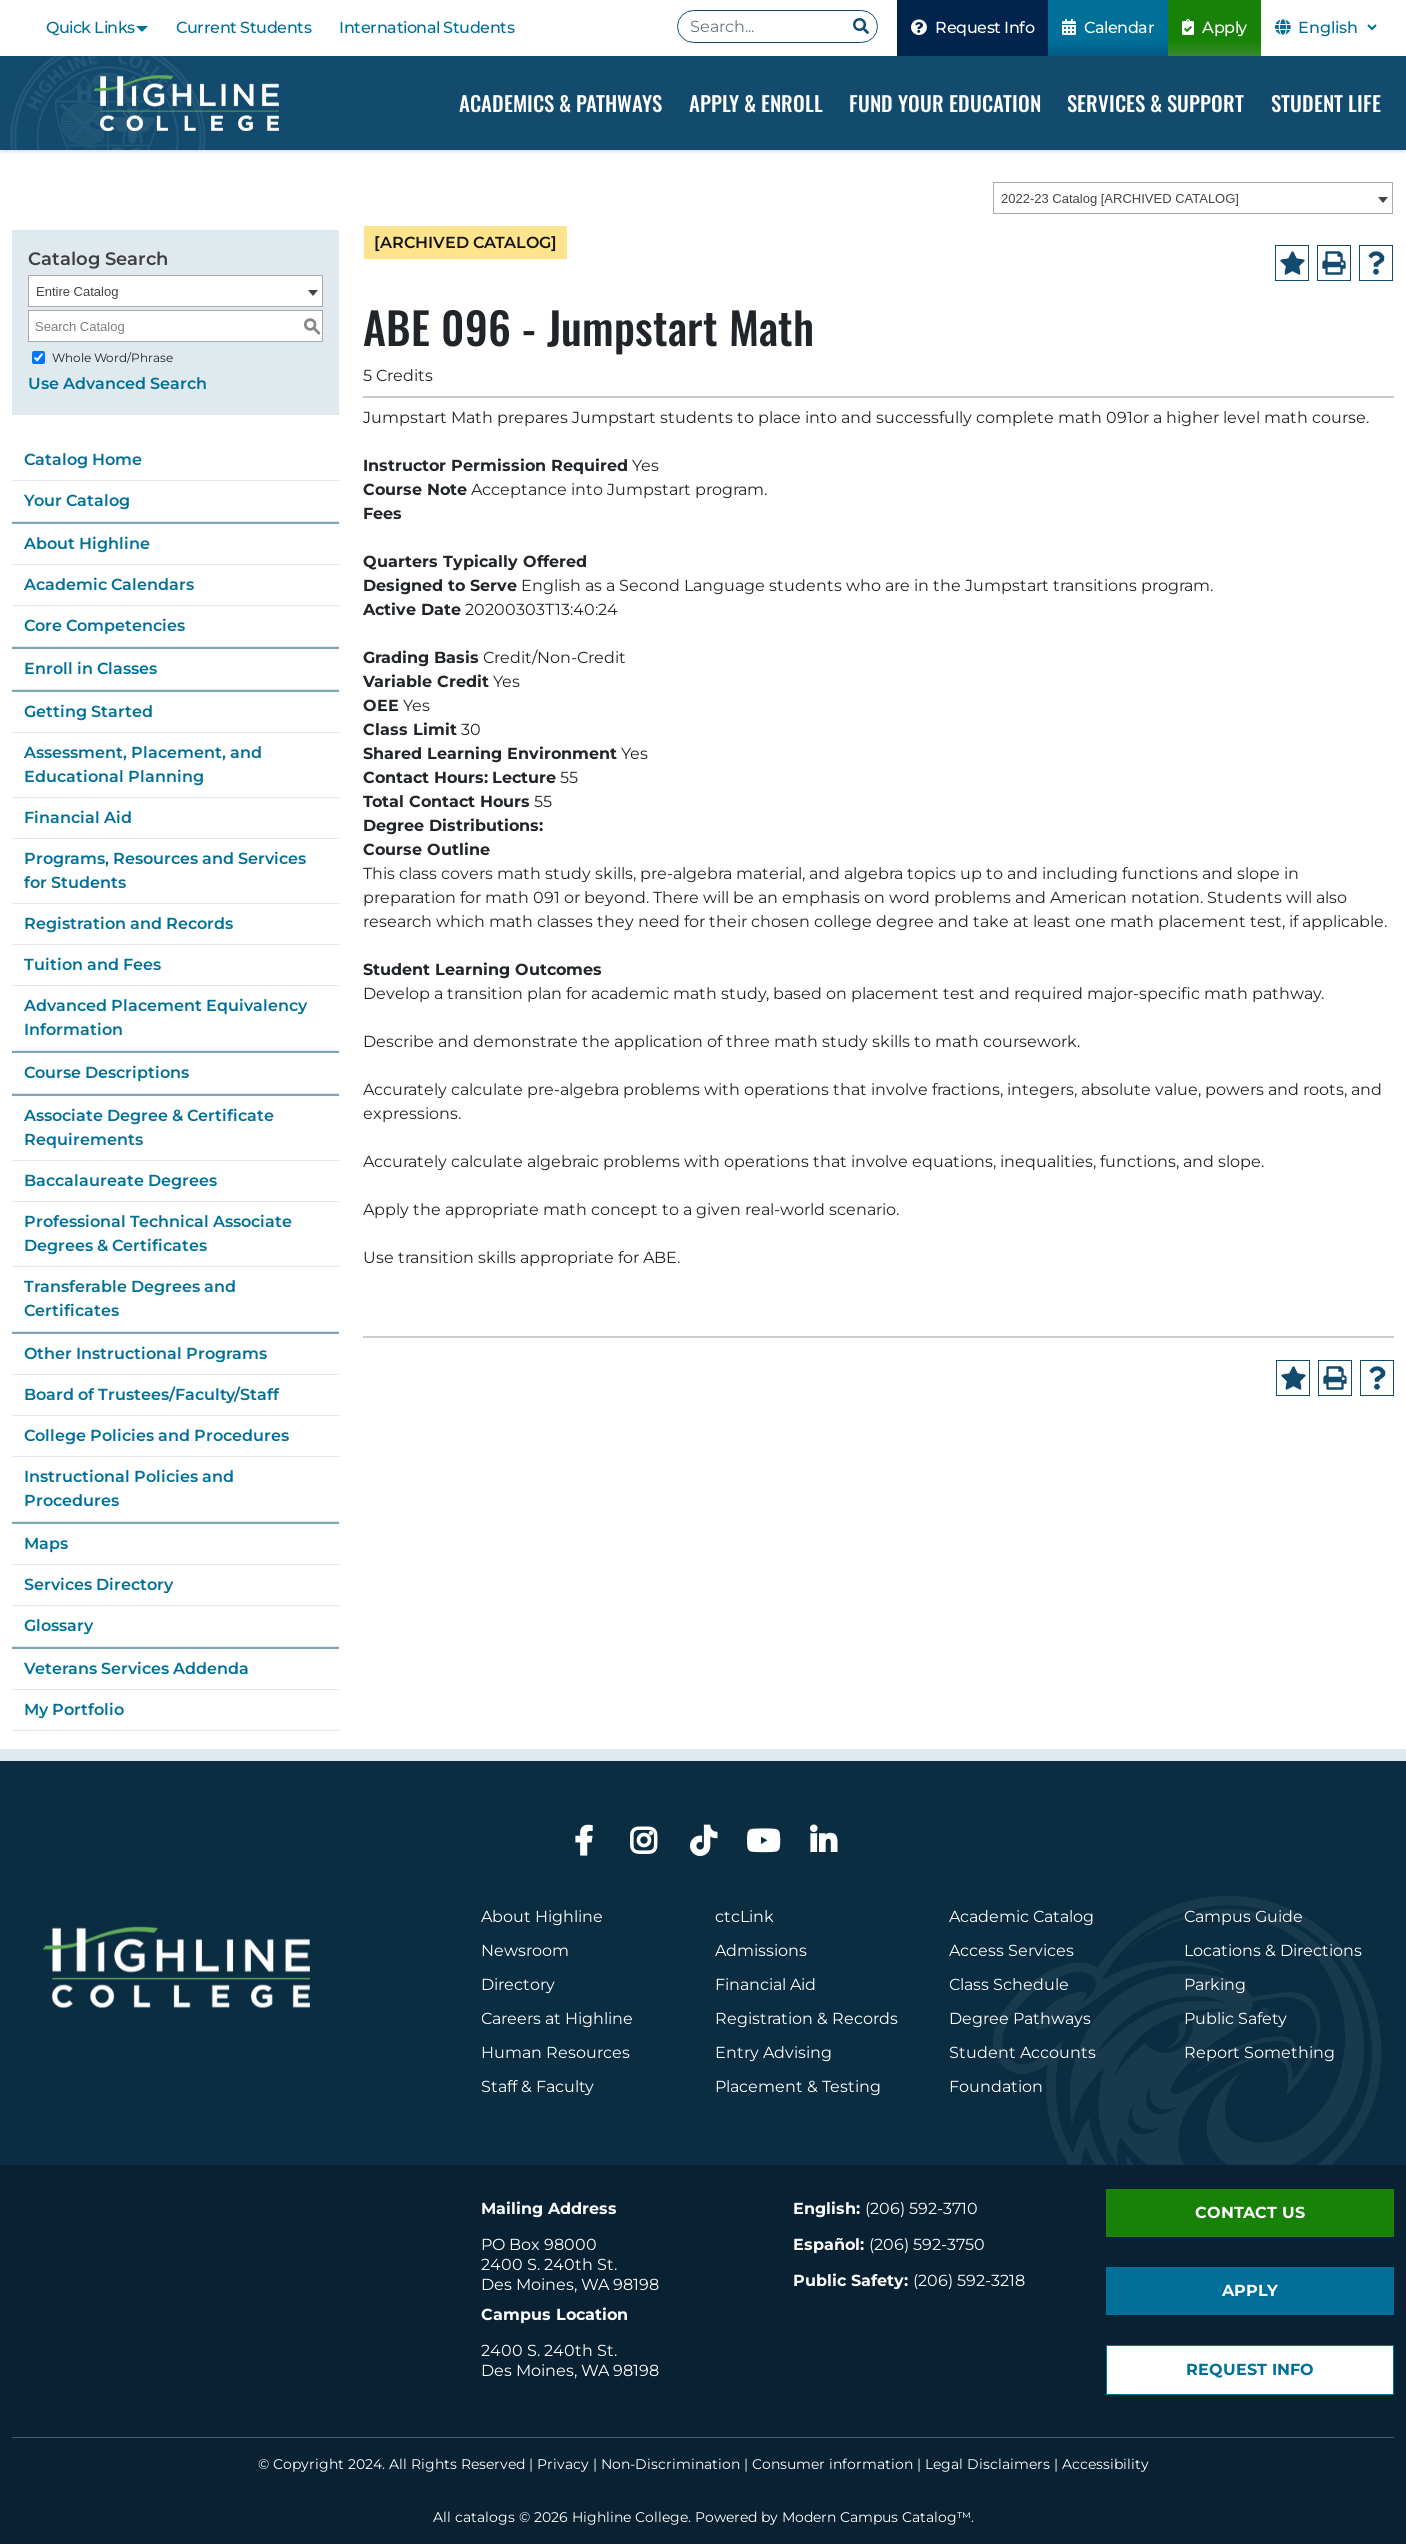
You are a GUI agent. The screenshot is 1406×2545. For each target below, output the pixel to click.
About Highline (87, 544)
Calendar (1108, 27)
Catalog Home (83, 460)
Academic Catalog (1021, 1917)
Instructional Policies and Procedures (129, 1489)
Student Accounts (1022, 2053)
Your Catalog (77, 501)
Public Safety (1235, 2019)
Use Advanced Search (117, 384)
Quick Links (90, 27)
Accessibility (1105, 2465)
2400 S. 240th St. (549, 2265)
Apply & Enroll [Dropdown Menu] (756, 102)
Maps (46, 1544)
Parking (1215, 1985)
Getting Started (88, 712)
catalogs (485, 2518)
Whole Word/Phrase (112, 358)
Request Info (972, 27)
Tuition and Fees (92, 965)
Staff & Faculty (537, 2087)
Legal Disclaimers (987, 2465)
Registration (764, 2019)
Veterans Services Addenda (136, 1669)
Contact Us (1250, 2213)
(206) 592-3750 (927, 2245)
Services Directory (98, 1585)
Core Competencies (104, 626)
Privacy (563, 2465)
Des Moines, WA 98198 (570, 2285)
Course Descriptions (106, 1073)
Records (865, 2019)
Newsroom (525, 1951)
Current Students (243, 27)
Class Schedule (1009, 1985)
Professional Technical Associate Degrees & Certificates (158, 1234)
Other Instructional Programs (145, 1354)
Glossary (58, 1626)
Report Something (1259, 2053)
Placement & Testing (798, 2087)
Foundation (996, 2087)
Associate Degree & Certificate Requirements (149, 1128)
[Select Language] (1337, 27)
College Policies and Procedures (156, 1436)
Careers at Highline (557, 2019)
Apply (1214, 27)
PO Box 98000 (539, 2245)
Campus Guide (1243, 1917)
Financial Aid (78, 818)
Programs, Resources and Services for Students (165, 871)
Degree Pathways (1020, 2019)
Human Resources (555, 2053)
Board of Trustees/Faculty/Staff (151, 1395)
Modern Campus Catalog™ (876, 2518)
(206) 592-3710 (921, 2209)
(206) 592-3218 (969, 2281)
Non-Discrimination (670, 2465)
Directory (518, 1985)
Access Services (1011, 1951)
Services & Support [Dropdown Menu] (1155, 102)
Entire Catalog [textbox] (77, 292)
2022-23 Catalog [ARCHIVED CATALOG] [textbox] (1120, 199)
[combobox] (1193, 199)
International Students (426, 27)
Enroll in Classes (90, 669)
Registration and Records (128, 924)
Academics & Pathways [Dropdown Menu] (560, 102)
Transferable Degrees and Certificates (130, 1299)
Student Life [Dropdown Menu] (1326, 102)
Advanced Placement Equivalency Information (165, 1018)
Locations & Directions (1273, 1951)
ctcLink (744, 1917)
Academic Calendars (109, 585)
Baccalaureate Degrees (120, 1181)
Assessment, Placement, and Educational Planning (143, 765)
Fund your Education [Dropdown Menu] (945, 102)
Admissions (763, 1951)
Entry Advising (773, 2053)
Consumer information (832, 2465)
